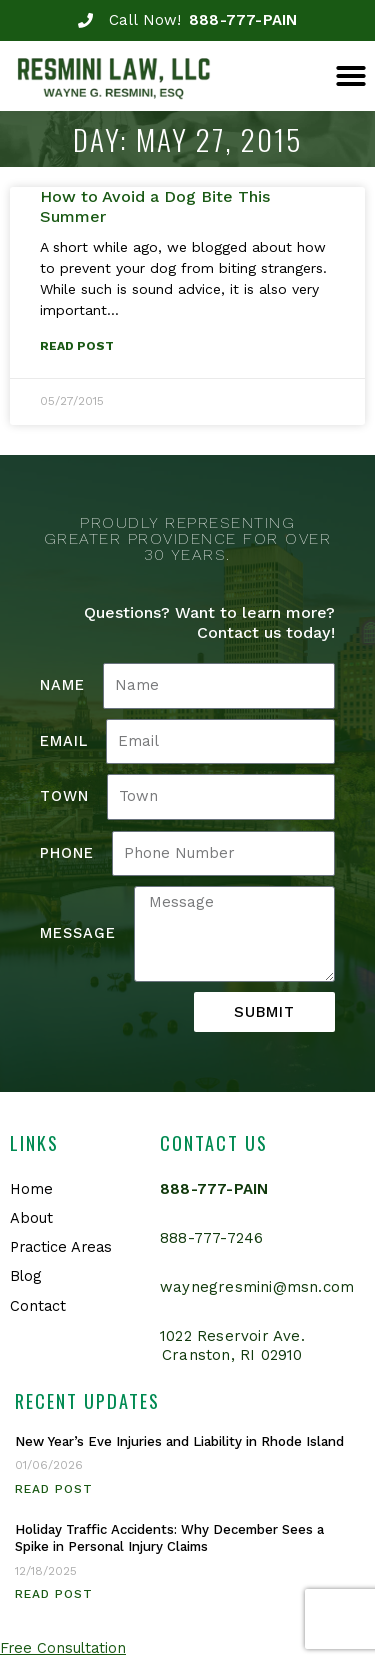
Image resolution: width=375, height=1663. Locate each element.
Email (64, 741)
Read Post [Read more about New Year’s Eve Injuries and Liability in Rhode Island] (54, 1489)
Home (31, 1189)
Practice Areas (61, 1247)
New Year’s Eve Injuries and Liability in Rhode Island (179, 1441)
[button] (351, 76)
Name (62, 685)
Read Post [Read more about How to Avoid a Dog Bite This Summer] (77, 346)
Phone (67, 853)
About (31, 1218)
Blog (25, 1276)
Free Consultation (63, 1648)
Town (64, 796)
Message (78, 933)
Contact (38, 1306)
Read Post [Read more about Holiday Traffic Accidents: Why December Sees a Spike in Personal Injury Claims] (54, 1594)
